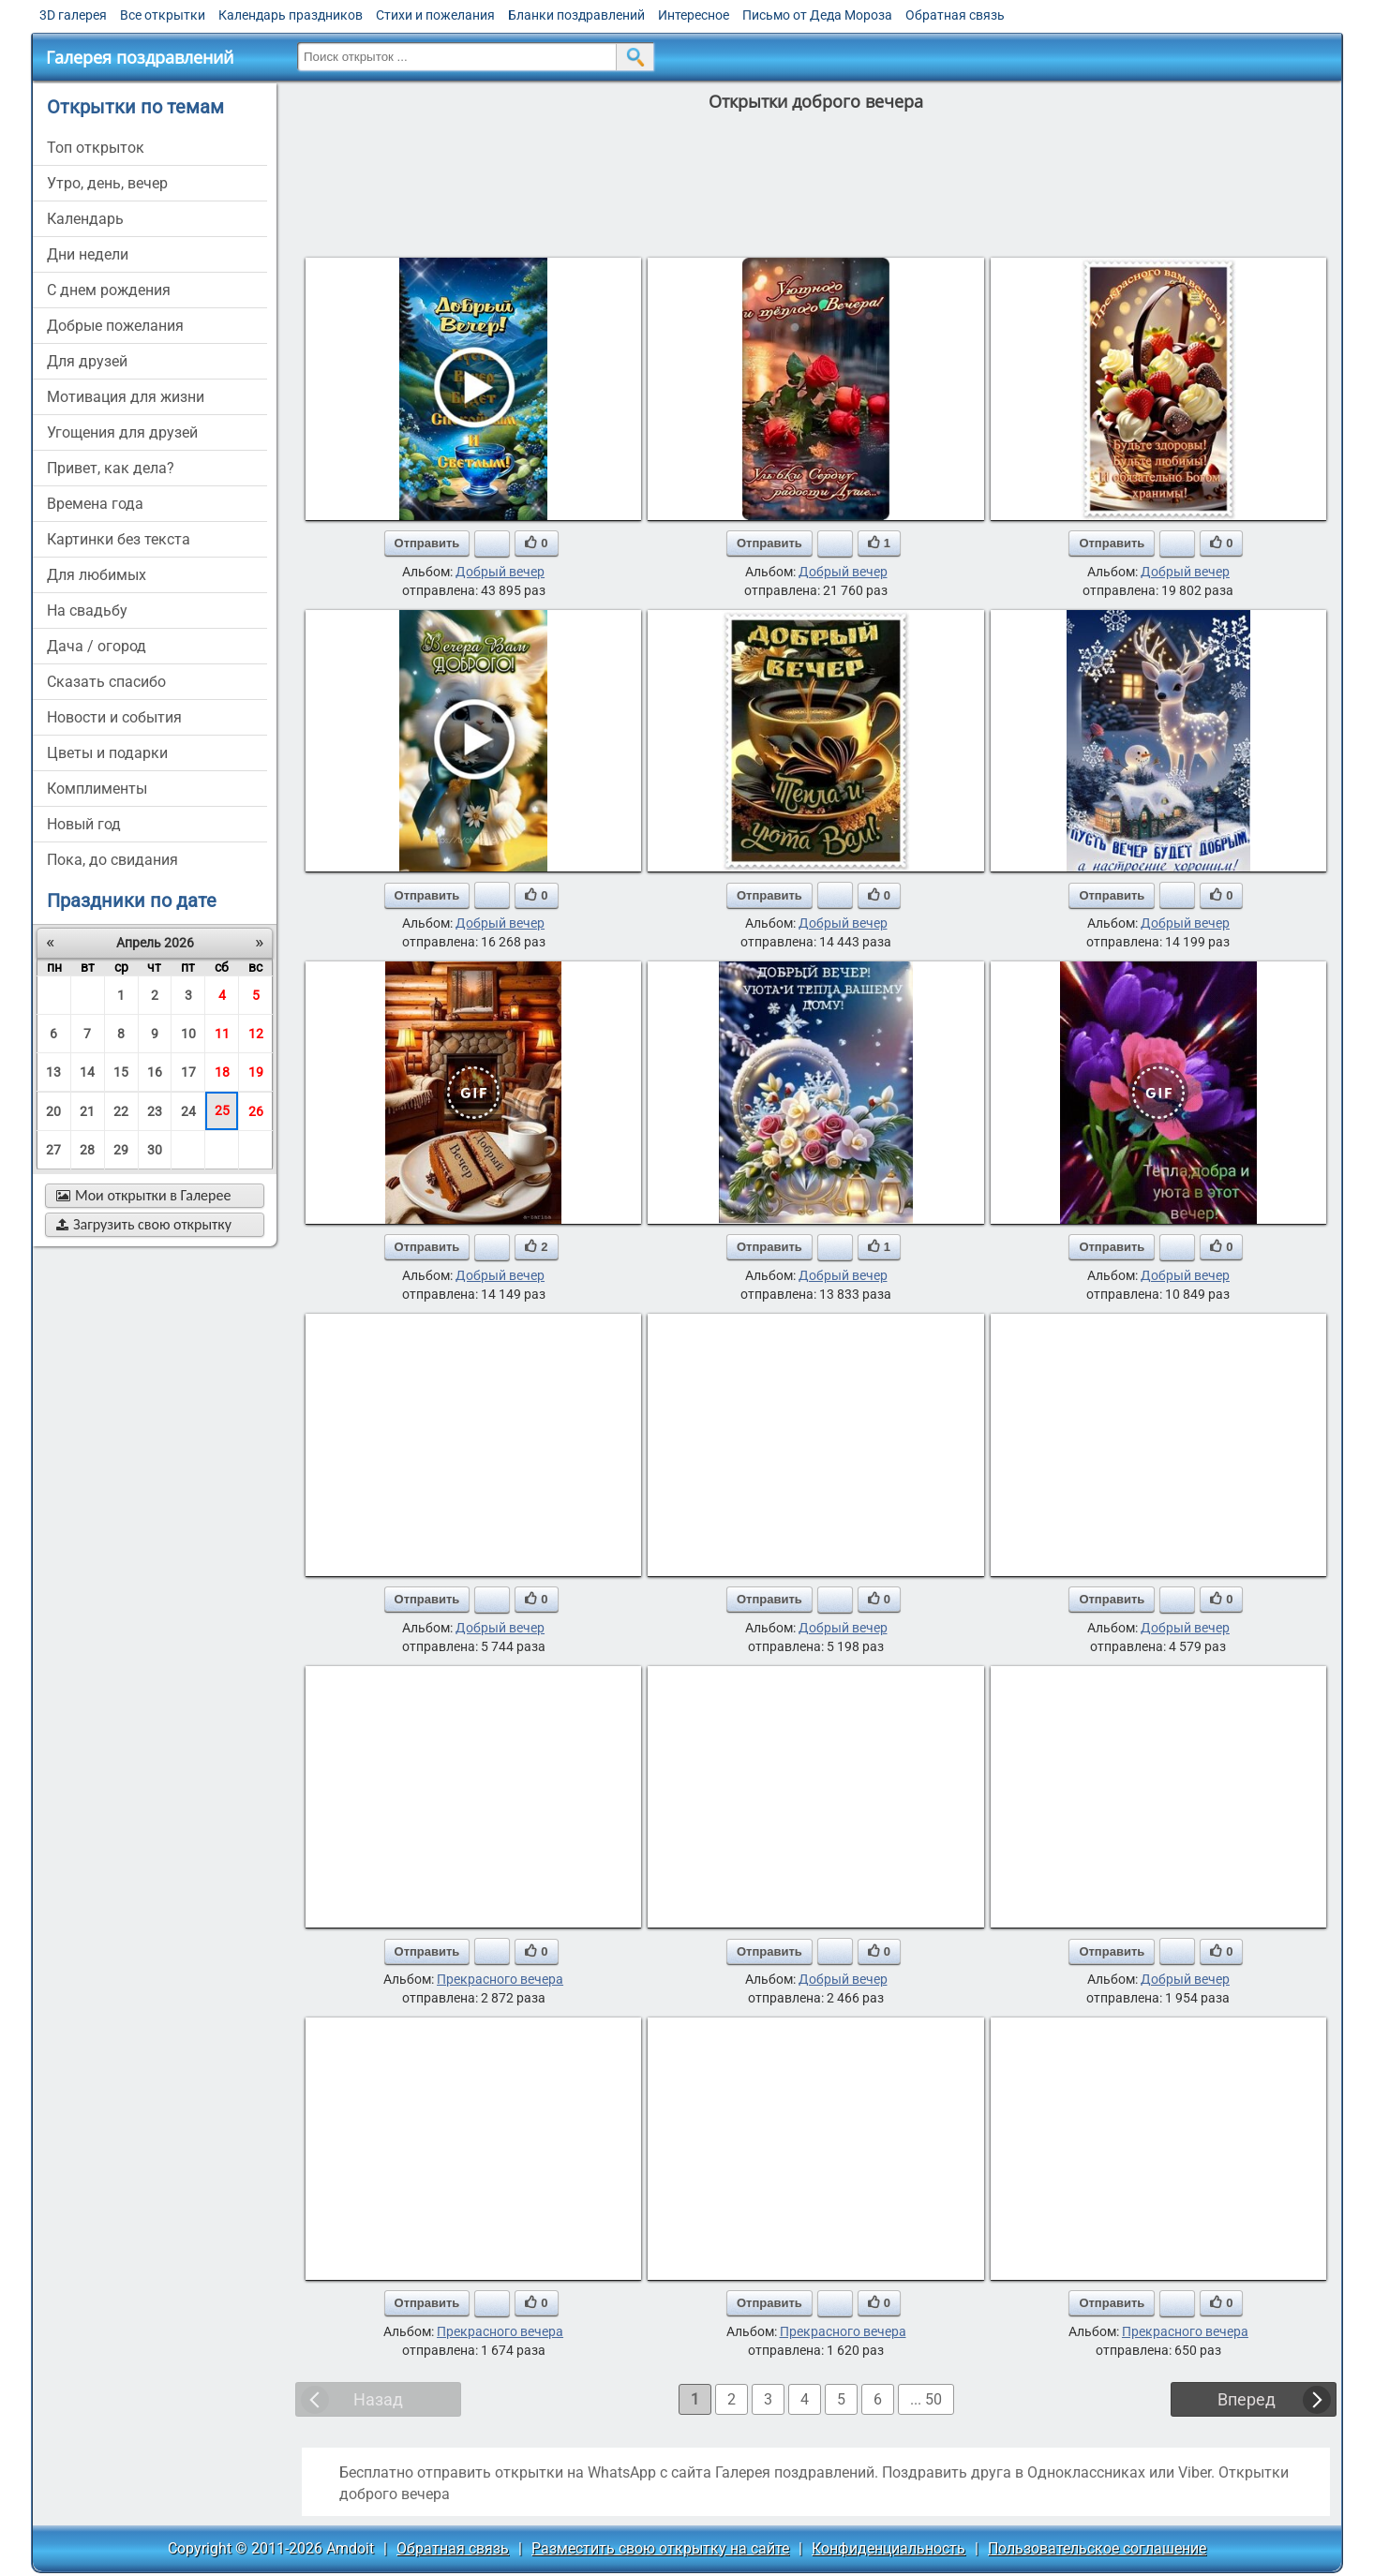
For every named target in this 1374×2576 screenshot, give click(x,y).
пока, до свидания (112, 860)
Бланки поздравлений (576, 14)
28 (87, 1149)
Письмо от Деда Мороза (817, 14)
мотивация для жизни (125, 397)
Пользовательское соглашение (1097, 2548)
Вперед (1246, 2399)
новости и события (114, 717)
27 (53, 1149)
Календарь (85, 219)
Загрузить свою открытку (143, 1224)
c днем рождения (109, 290)
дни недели (87, 254)
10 (188, 1033)
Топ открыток (95, 147)
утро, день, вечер (107, 183)
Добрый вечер (500, 571)
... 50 (926, 2399)
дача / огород (96, 646)
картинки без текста (118, 539)
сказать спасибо (106, 682)
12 (255, 1033)
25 (222, 1110)
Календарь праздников (290, 14)
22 (120, 1111)
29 (120, 1149)
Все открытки (162, 14)
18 (222, 1072)
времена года (95, 504)
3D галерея (73, 14)
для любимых (96, 575)
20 (53, 1111)
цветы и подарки (107, 753)
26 (255, 1111)
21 (87, 1111)
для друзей (87, 361)
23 (154, 1111)
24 (188, 1111)
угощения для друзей (122, 432)
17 (188, 1072)
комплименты (97, 788)
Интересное (693, 14)
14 (87, 1072)
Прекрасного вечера (500, 1979)
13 (53, 1072)
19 (255, 1072)
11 (222, 1033)
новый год (84, 824)
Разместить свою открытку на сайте (660, 2548)
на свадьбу (87, 610)
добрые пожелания (115, 326)
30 (154, 1149)
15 (120, 1072)
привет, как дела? (110, 468)
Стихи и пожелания (435, 14)
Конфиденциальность (888, 2548)
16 (154, 1072)
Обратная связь (955, 14)
